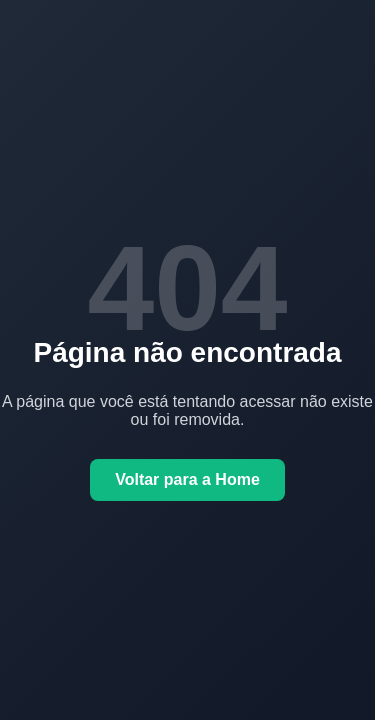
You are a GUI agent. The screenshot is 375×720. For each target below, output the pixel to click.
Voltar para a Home (187, 479)
